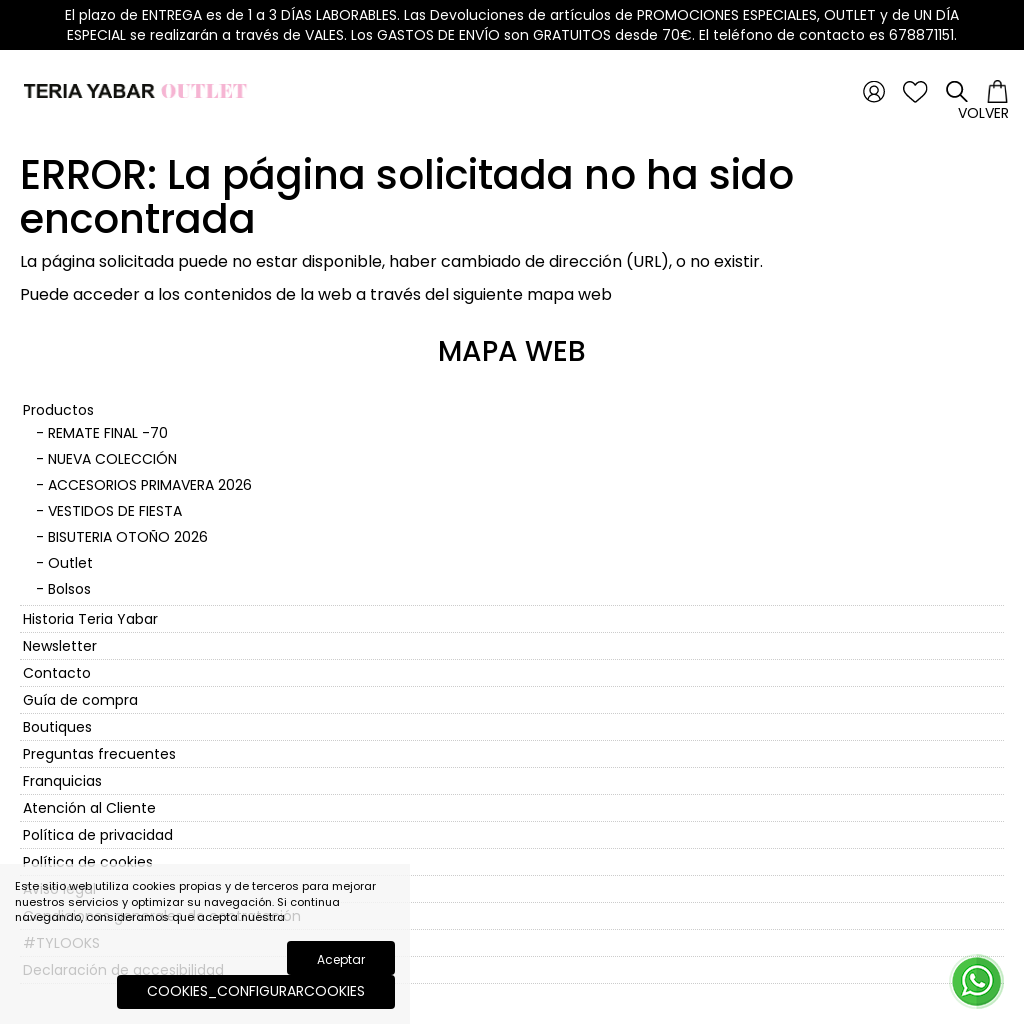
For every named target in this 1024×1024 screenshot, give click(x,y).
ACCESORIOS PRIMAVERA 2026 (150, 485)
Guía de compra (80, 700)
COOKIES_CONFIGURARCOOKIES (256, 991)
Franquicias (62, 781)
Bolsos (69, 589)
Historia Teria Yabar (90, 619)
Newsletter (60, 646)
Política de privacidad (98, 835)
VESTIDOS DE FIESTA (115, 511)
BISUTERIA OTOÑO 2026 (128, 537)
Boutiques (57, 727)
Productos (58, 410)
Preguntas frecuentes (99, 754)
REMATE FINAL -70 (108, 433)
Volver (983, 113)
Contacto (57, 673)
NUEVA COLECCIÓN (112, 459)
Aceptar (341, 959)
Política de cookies (88, 862)
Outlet (70, 563)
